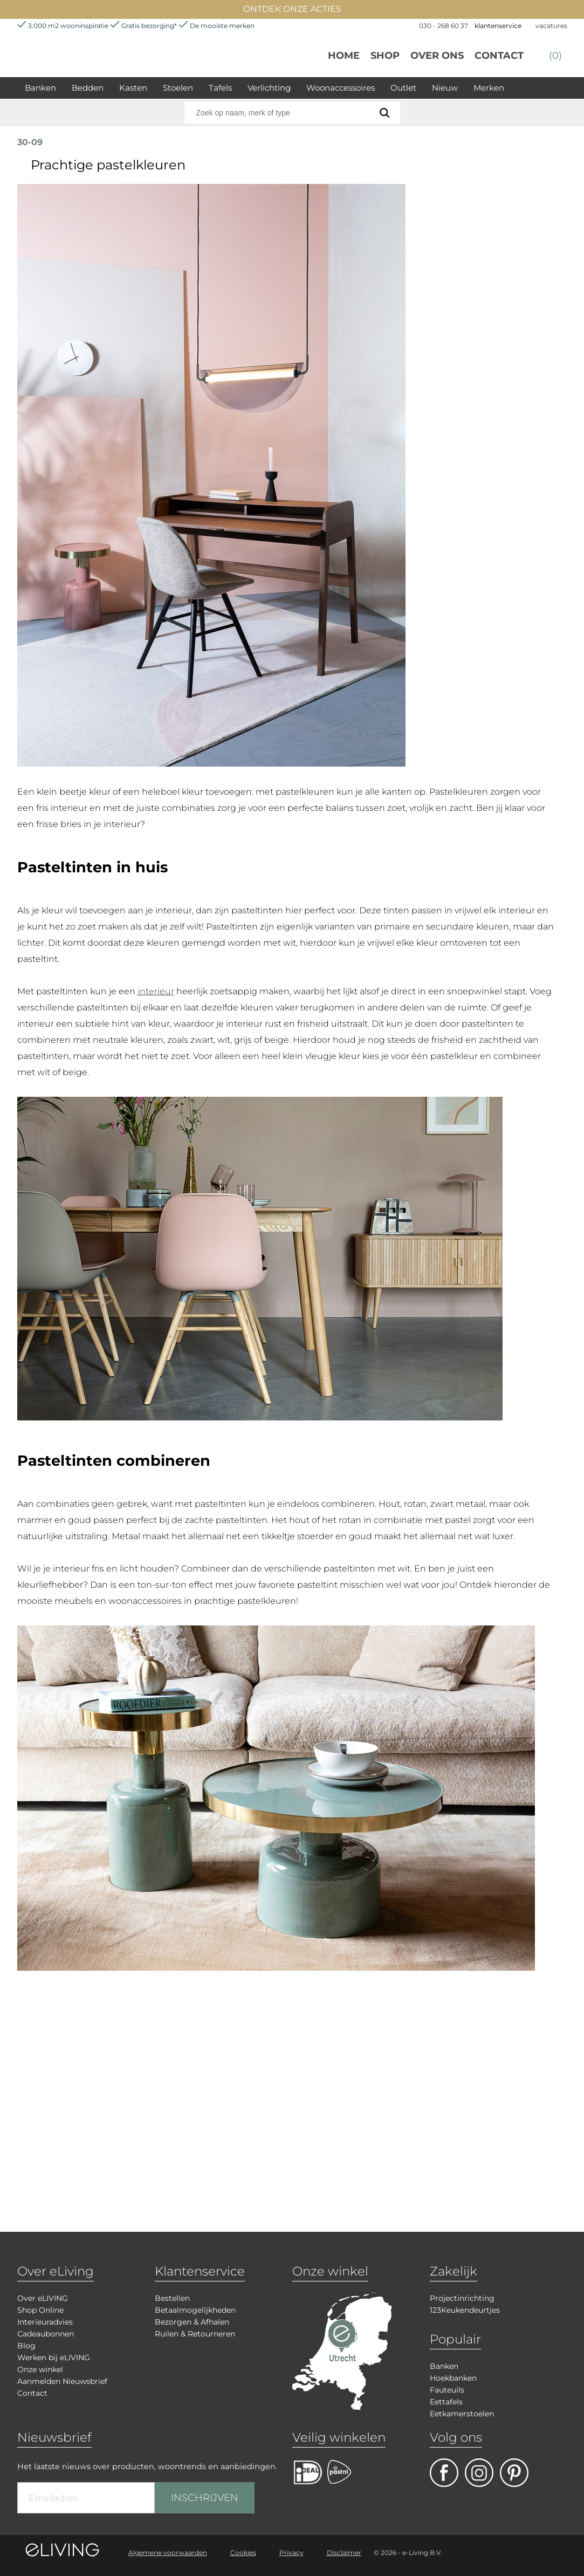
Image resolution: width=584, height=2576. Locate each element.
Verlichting (269, 88)
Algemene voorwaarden (167, 2552)
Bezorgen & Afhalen (192, 2322)
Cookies (243, 2552)
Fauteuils (447, 2390)
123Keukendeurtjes (465, 2310)
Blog (26, 2345)
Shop (385, 56)
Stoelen (178, 88)
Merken (488, 88)
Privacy (291, 2552)
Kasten (133, 88)
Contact (499, 56)
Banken (40, 88)
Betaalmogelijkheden (195, 2310)
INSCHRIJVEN (204, 2498)
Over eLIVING (42, 2298)
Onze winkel (40, 2369)
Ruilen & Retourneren (195, 2334)
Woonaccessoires (340, 88)
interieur (156, 991)
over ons (437, 56)
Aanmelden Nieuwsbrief (62, 2381)
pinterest (514, 2472)
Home (344, 56)
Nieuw (445, 88)
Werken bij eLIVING (53, 2357)
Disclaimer (344, 2552)
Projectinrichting (462, 2298)
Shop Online (40, 2310)
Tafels (220, 88)
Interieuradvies (45, 2322)
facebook (444, 2472)
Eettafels (446, 2402)
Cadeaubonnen (45, 2334)
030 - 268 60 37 (443, 26)
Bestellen (172, 2298)
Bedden (88, 88)
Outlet (403, 88)
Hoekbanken (453, 2378)
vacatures (551, 26)
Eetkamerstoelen (462, 2413)
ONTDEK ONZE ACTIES (292, 9)
